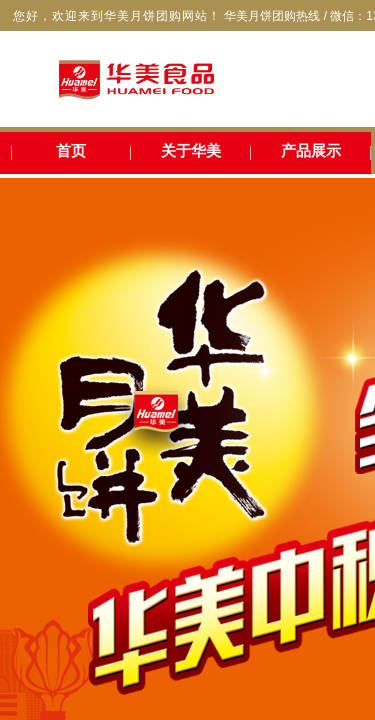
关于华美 (191, 151)
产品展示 (311, 151)
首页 (71, 151)
